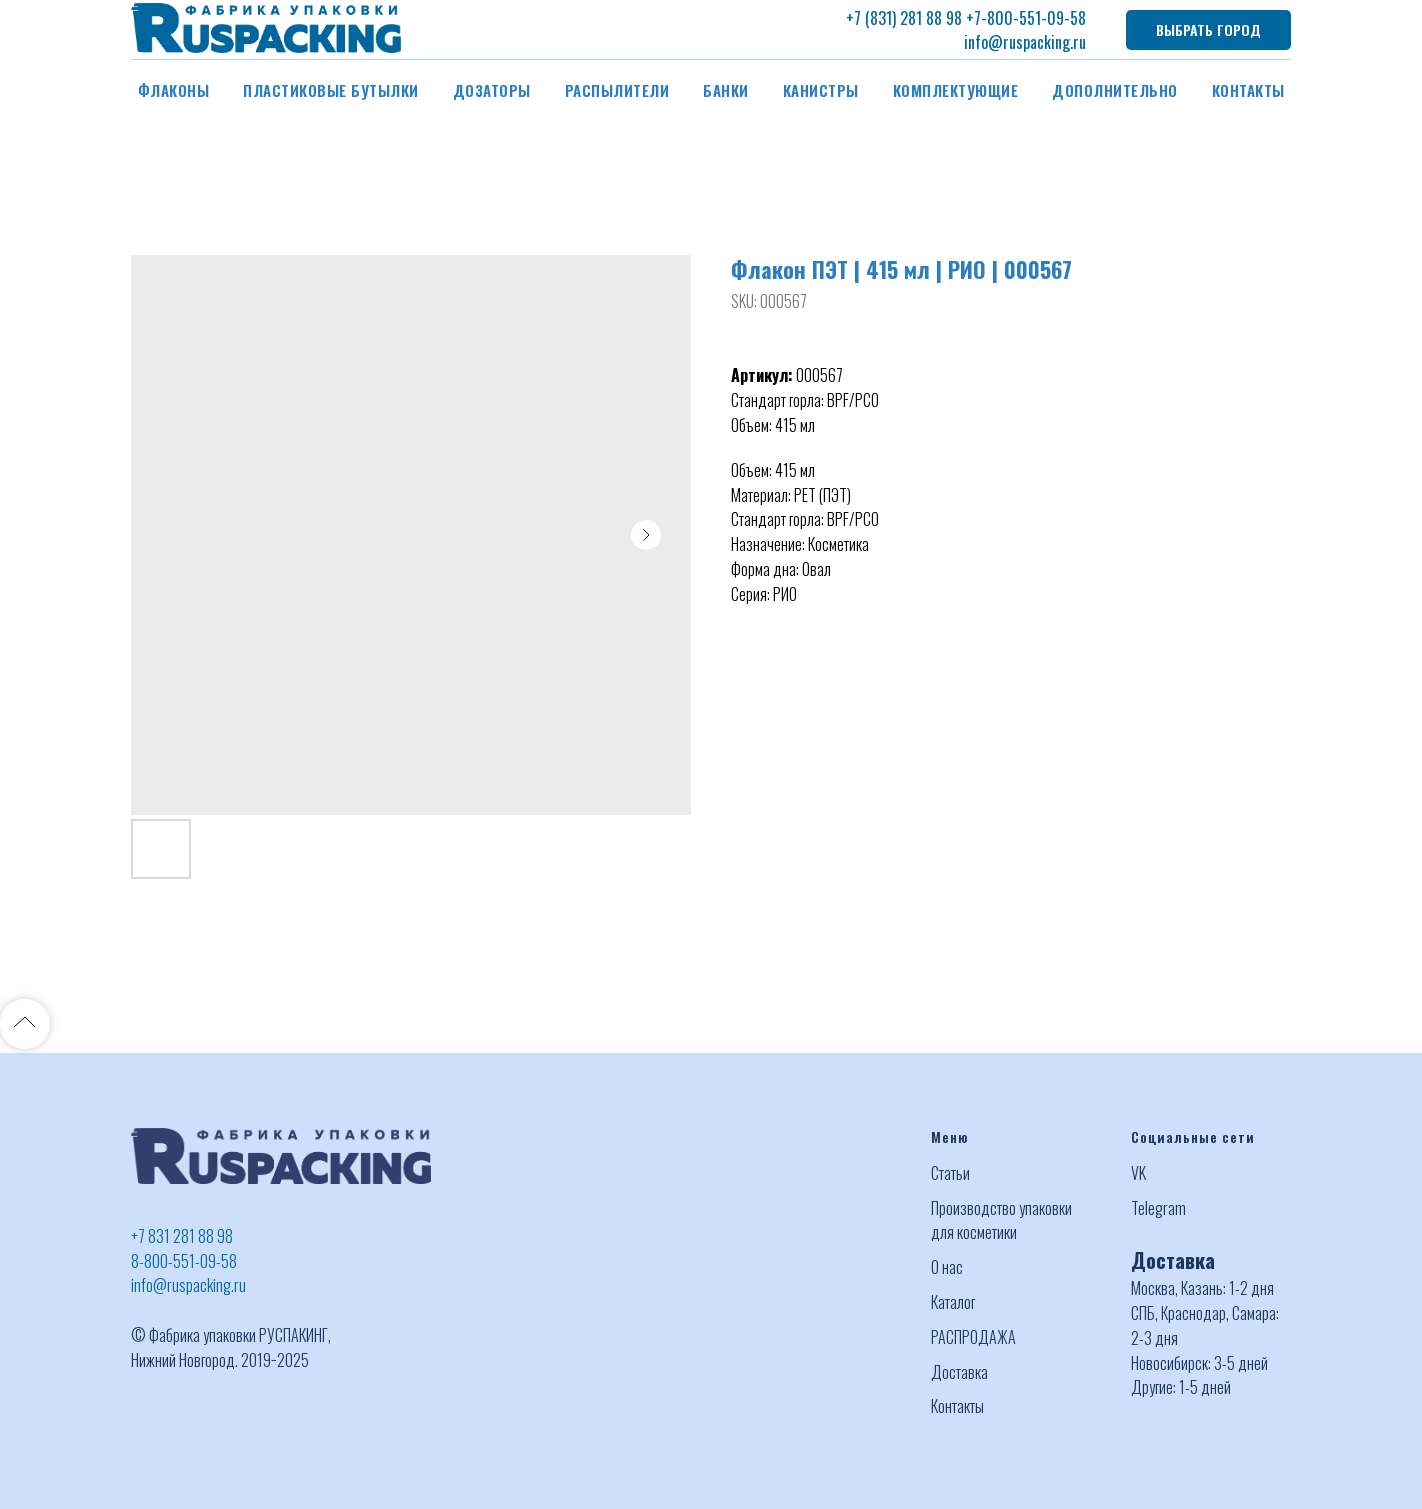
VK (1138, 1173)
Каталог (953, 1302)
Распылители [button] (617, 90)
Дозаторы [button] (492, 90)
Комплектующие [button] (956, 90)
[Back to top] (25, 1024)
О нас (947, 1267)
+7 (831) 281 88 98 (904, 18)
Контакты (1248, 90)
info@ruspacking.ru (1025, 42)
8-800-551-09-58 (184, 1261)
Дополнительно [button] (1115, 90)
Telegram (1158, 1208)
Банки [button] (726, 90)
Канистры (821, 90)
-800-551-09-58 (1033, 18)
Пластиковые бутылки (331, 90)
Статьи (950, 1173)
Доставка (959, 1372)
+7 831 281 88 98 (182, 1236)
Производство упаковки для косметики (1001, 1220)
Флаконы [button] (174, 90)
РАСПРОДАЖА (973, 1337)
